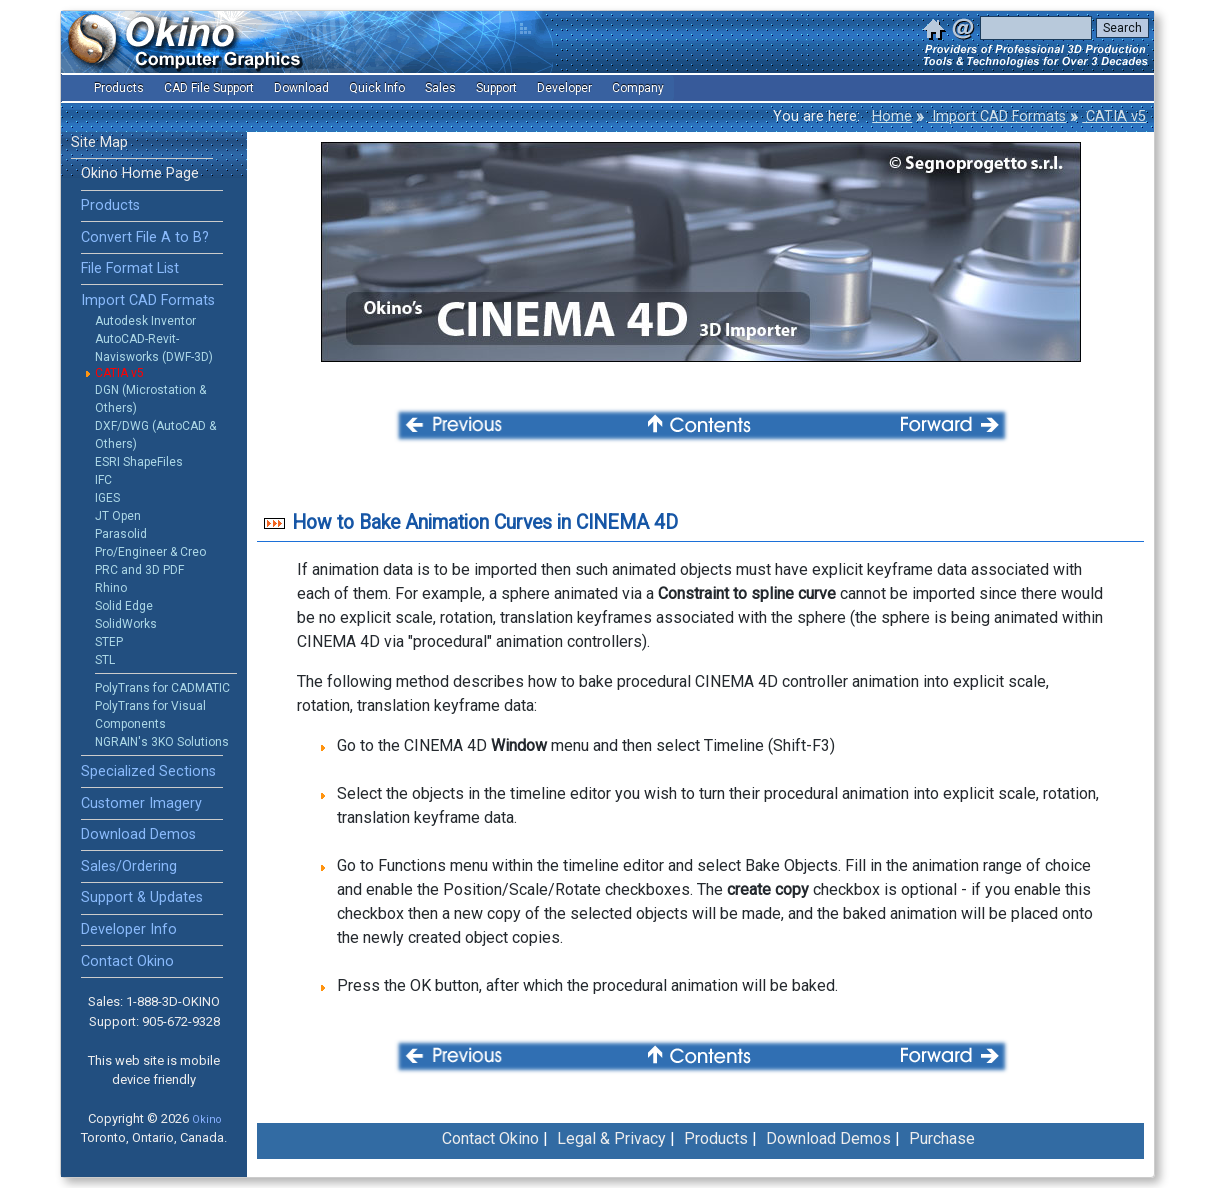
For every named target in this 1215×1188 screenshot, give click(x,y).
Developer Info (129, 929)
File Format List (130, 268)
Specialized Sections (148, 771)
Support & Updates (142, 897)
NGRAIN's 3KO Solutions (162, 742)
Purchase (942, 1138)
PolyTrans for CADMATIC (162, 688)
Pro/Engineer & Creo (150, 552)
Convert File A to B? (145, 237)
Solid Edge (124, 606)
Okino (206, 1119)
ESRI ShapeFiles (139, 462)
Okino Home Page (140, 173)
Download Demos (138, 834)
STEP (109, 642)
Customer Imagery (141, 803)
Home (892, 116)
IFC (103, 480)
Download (301, 88)
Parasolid (121, 534)
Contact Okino (127, 961)
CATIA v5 (1114, 116)
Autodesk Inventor (145, 321)
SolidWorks (126, 624)
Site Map (99, 142)
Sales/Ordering (129, 866)
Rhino (111, 588)
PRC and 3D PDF (139, 570)
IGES (107, 498)
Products (110, 205)
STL (105, 660)
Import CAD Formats (997, 116)
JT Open (118, 516)
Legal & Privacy (611, 1138)
